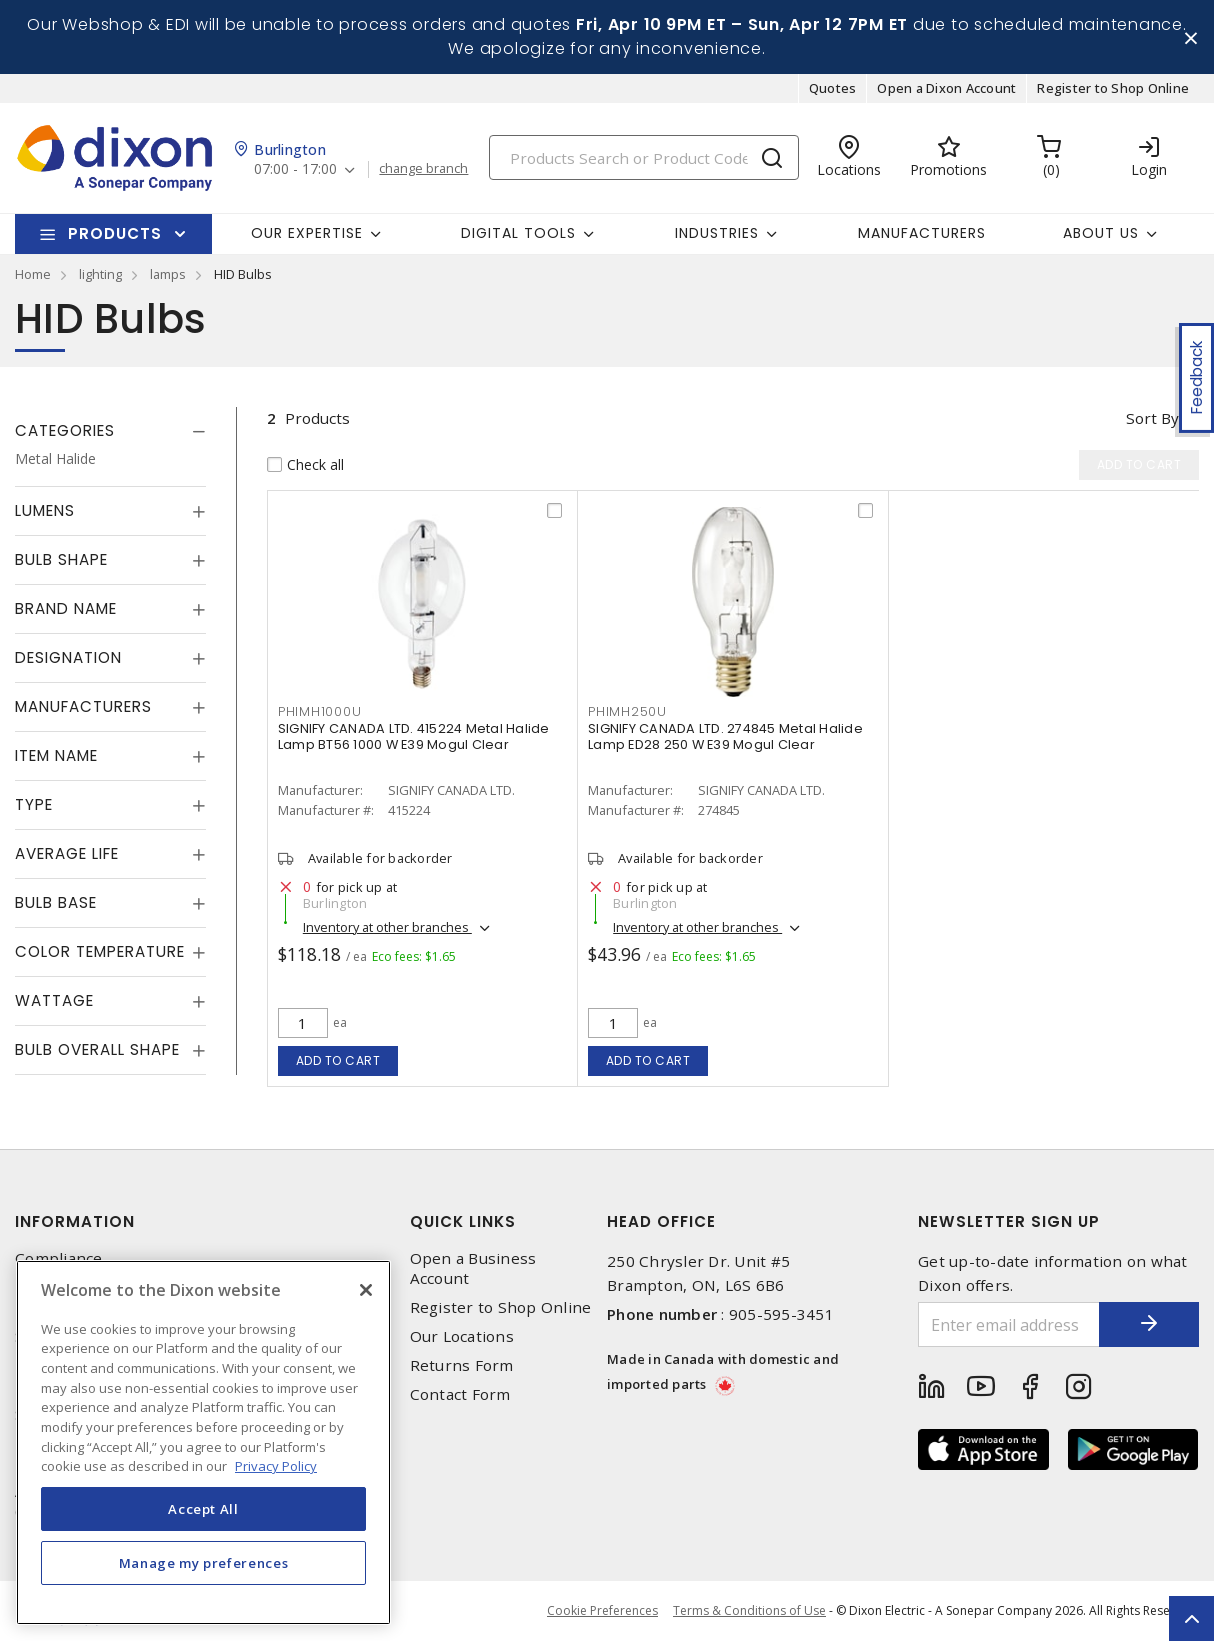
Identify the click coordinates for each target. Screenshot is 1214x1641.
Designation (68, 657)
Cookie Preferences (602, 1611)
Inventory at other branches (387, 927)
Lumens (45, 510)
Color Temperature (100, 951)
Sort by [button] (1152, 418)
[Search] (644, 157)
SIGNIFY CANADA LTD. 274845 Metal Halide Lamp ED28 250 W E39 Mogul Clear (725, 736)
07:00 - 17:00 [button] (295, 169)
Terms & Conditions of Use (749, 1610)
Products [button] (115, 233)
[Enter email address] (1009, 1324)
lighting (100, 274)
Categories (65, 430)
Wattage (54, 1000)
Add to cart (338, 1060)
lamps (168, 274)
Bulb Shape (61, 559)
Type (34, 804)
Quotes (833, 88)
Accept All (203, 1509)
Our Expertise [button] (307, 233)
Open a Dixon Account (946, 88)
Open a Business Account (473, 1268)
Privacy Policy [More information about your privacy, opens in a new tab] (276, 1466)
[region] (203, 1442)
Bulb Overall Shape (97, 1049)
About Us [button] (1101, 233)
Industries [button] (717, 233)
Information (75, 1221)
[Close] (366, 1290)
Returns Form (462, 1365)
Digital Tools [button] (518, 233)
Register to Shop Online (1113, 88)
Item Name (56, 755)
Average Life (67, 853)
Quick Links (463, 1221)
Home (33, 274)
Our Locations (462, 1336)
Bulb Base (56, 902)
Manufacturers (922, 233)
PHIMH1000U (320, 711)
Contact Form (460, 1394)
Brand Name (66, 608)
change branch (423, 169)
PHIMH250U (627, 711)
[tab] (110, 431)
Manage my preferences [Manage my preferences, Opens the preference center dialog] (204, 1563)
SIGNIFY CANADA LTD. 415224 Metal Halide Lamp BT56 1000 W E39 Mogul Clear (414, 736)
